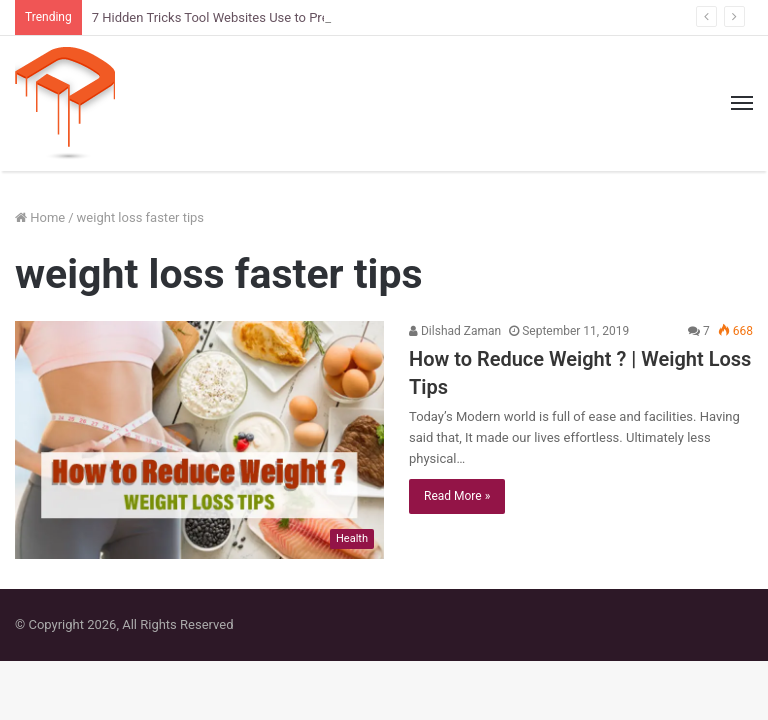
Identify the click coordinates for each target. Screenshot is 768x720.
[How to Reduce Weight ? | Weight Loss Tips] (199, 440)
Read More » (457, 496)
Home (40, 217)
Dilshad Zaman (455, 331)
